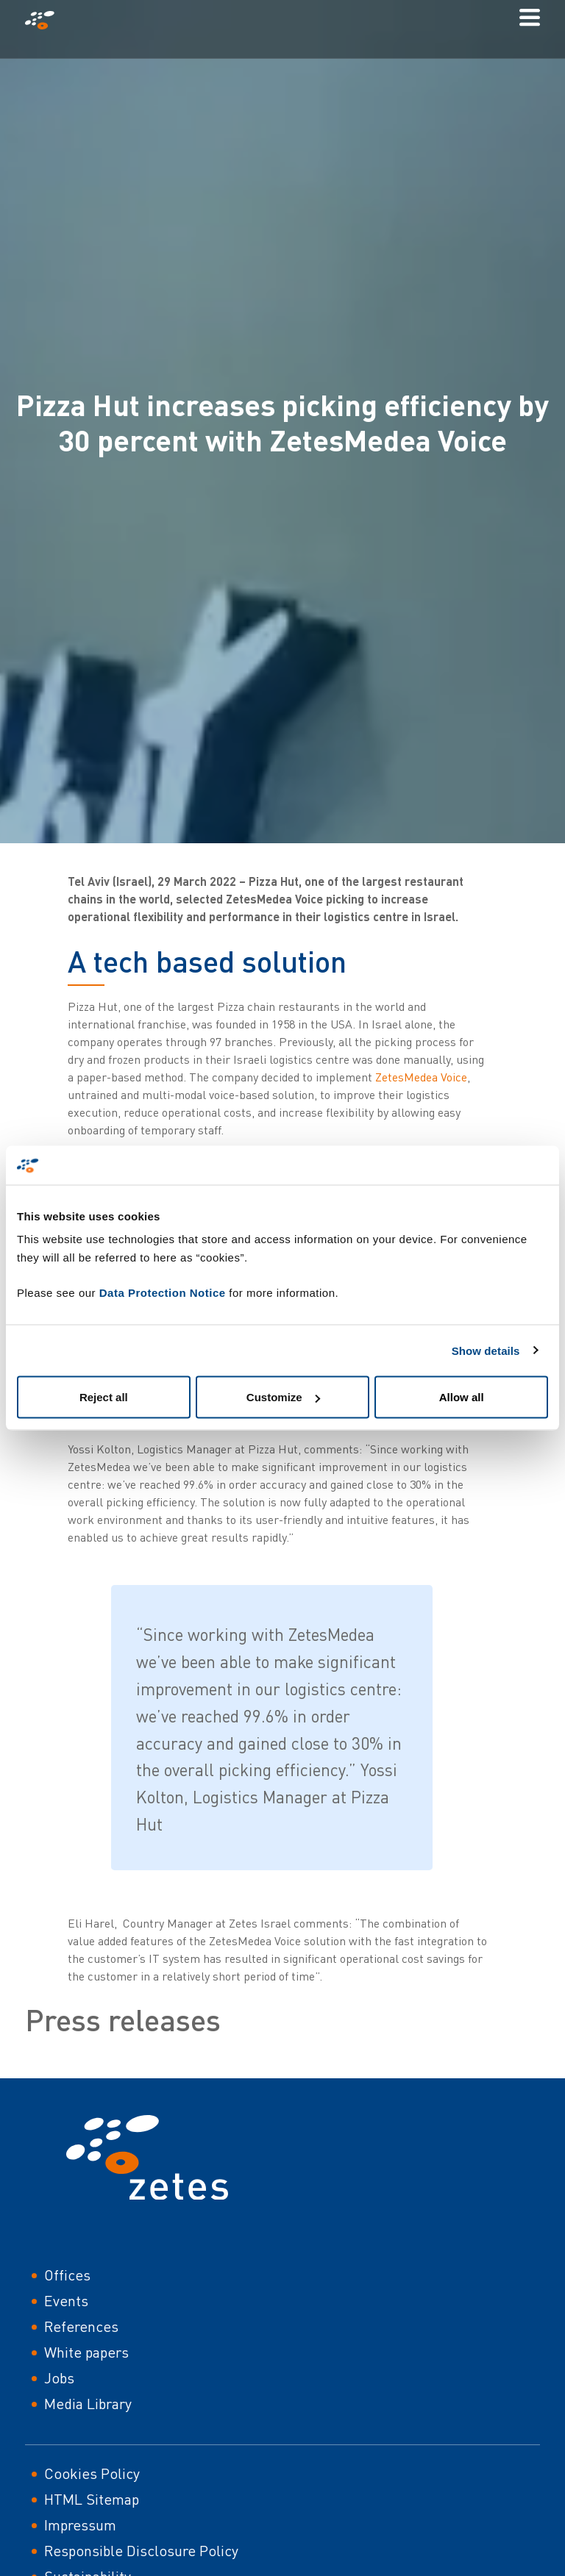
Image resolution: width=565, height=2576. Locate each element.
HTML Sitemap (91, 2499)
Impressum (80, 2525)
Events (66, 2300)
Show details (486, 1350)
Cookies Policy (92, 2473)
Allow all (461, 1397)
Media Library (88, 2403)
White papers (86, 2352)
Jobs (59, 2378)
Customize (283, 1397)
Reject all (103, 1397)
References (81, 2326)
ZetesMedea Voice (421, 1077)
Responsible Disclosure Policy (141, 2550)
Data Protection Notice (162, 1293)
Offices (67, 2275)
